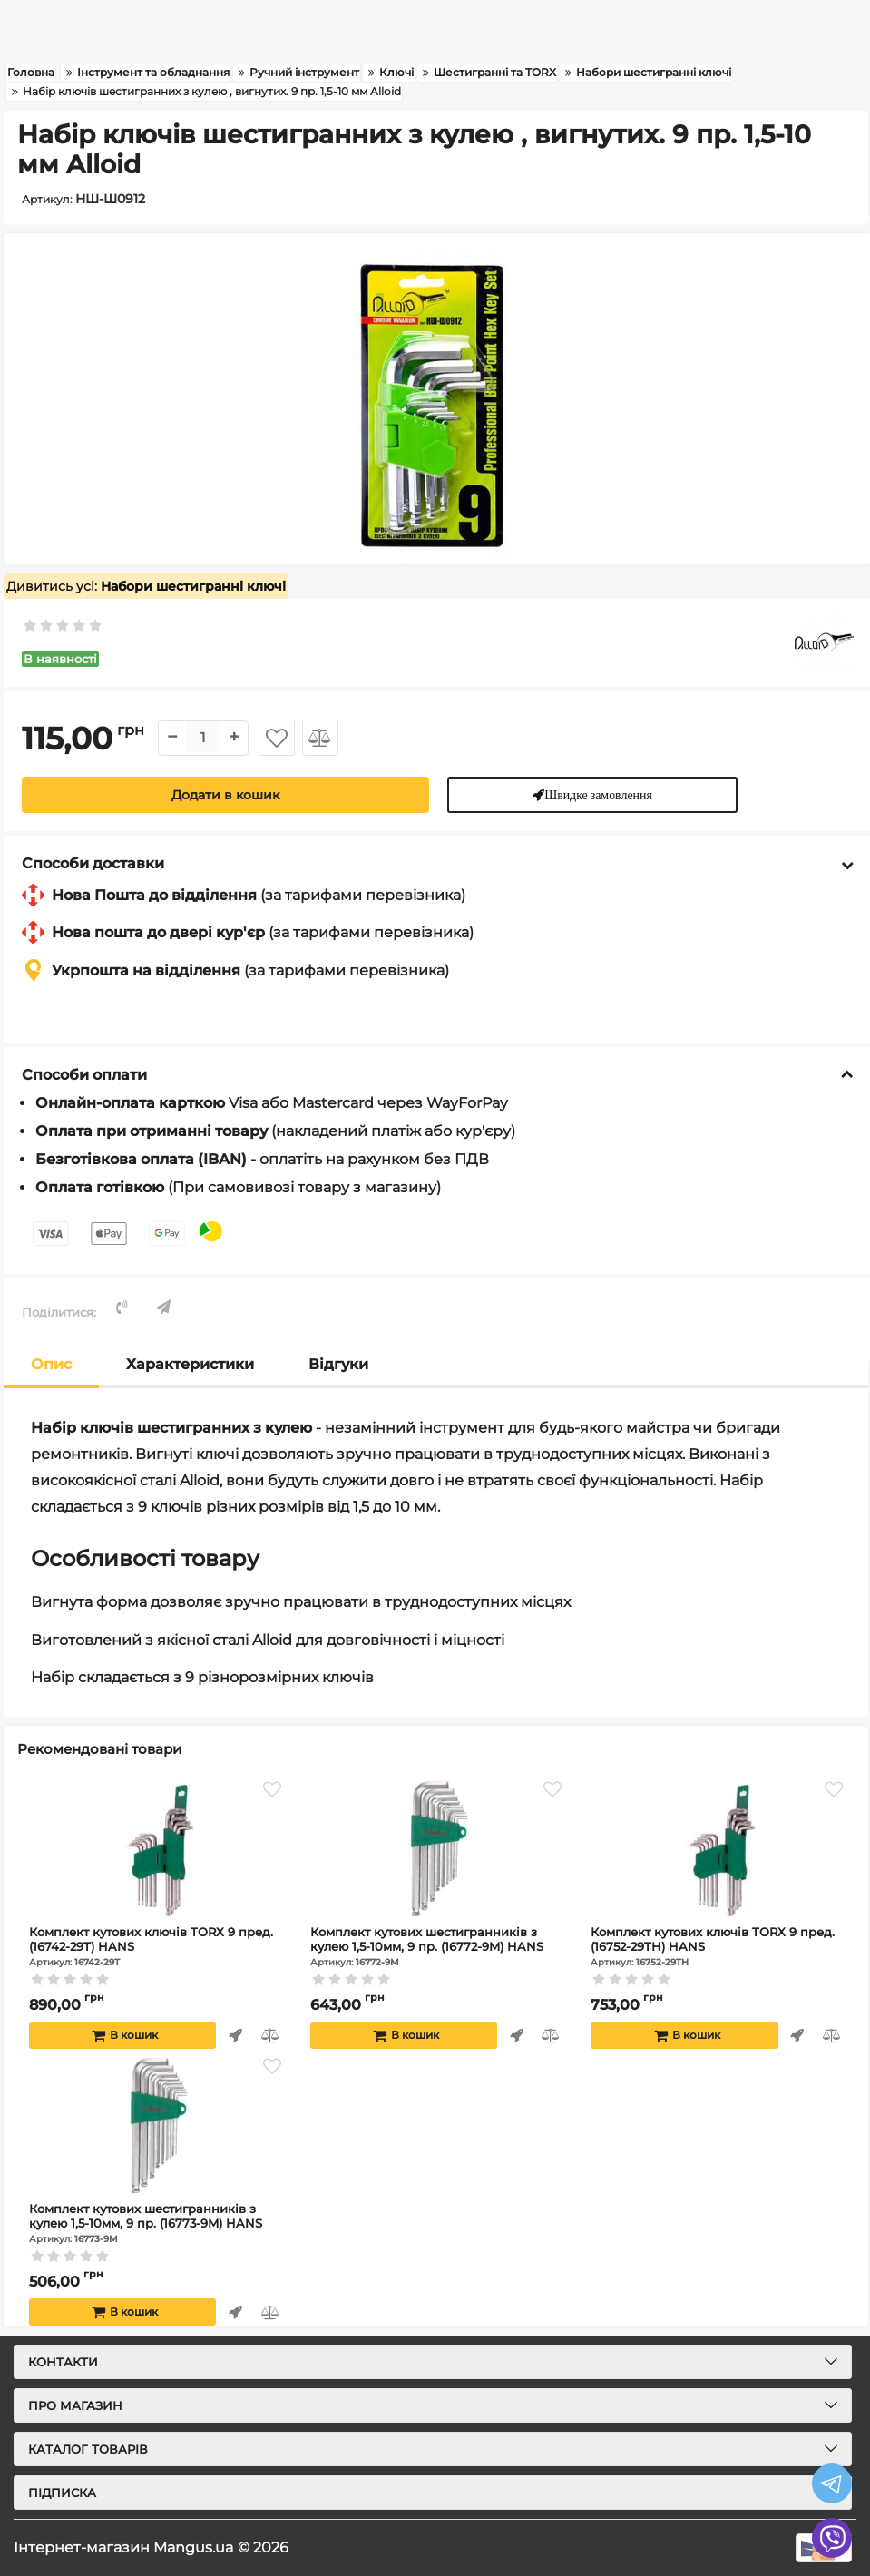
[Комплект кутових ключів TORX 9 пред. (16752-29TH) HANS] (719, 1848)
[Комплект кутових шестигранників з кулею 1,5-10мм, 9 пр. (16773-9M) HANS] (158, 2125)
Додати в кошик (225, 795)
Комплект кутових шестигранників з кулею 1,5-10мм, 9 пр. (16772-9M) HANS (439, 1946)
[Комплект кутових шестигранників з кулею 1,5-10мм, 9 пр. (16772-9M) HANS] (439, 1848)
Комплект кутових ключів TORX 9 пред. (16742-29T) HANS (158, 1946)
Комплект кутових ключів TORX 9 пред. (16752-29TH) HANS (719, 1946)
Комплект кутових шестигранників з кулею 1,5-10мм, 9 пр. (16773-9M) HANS (158, 2223)
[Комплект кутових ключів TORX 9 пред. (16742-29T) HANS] (158, 1848)
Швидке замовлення (599, 794)
